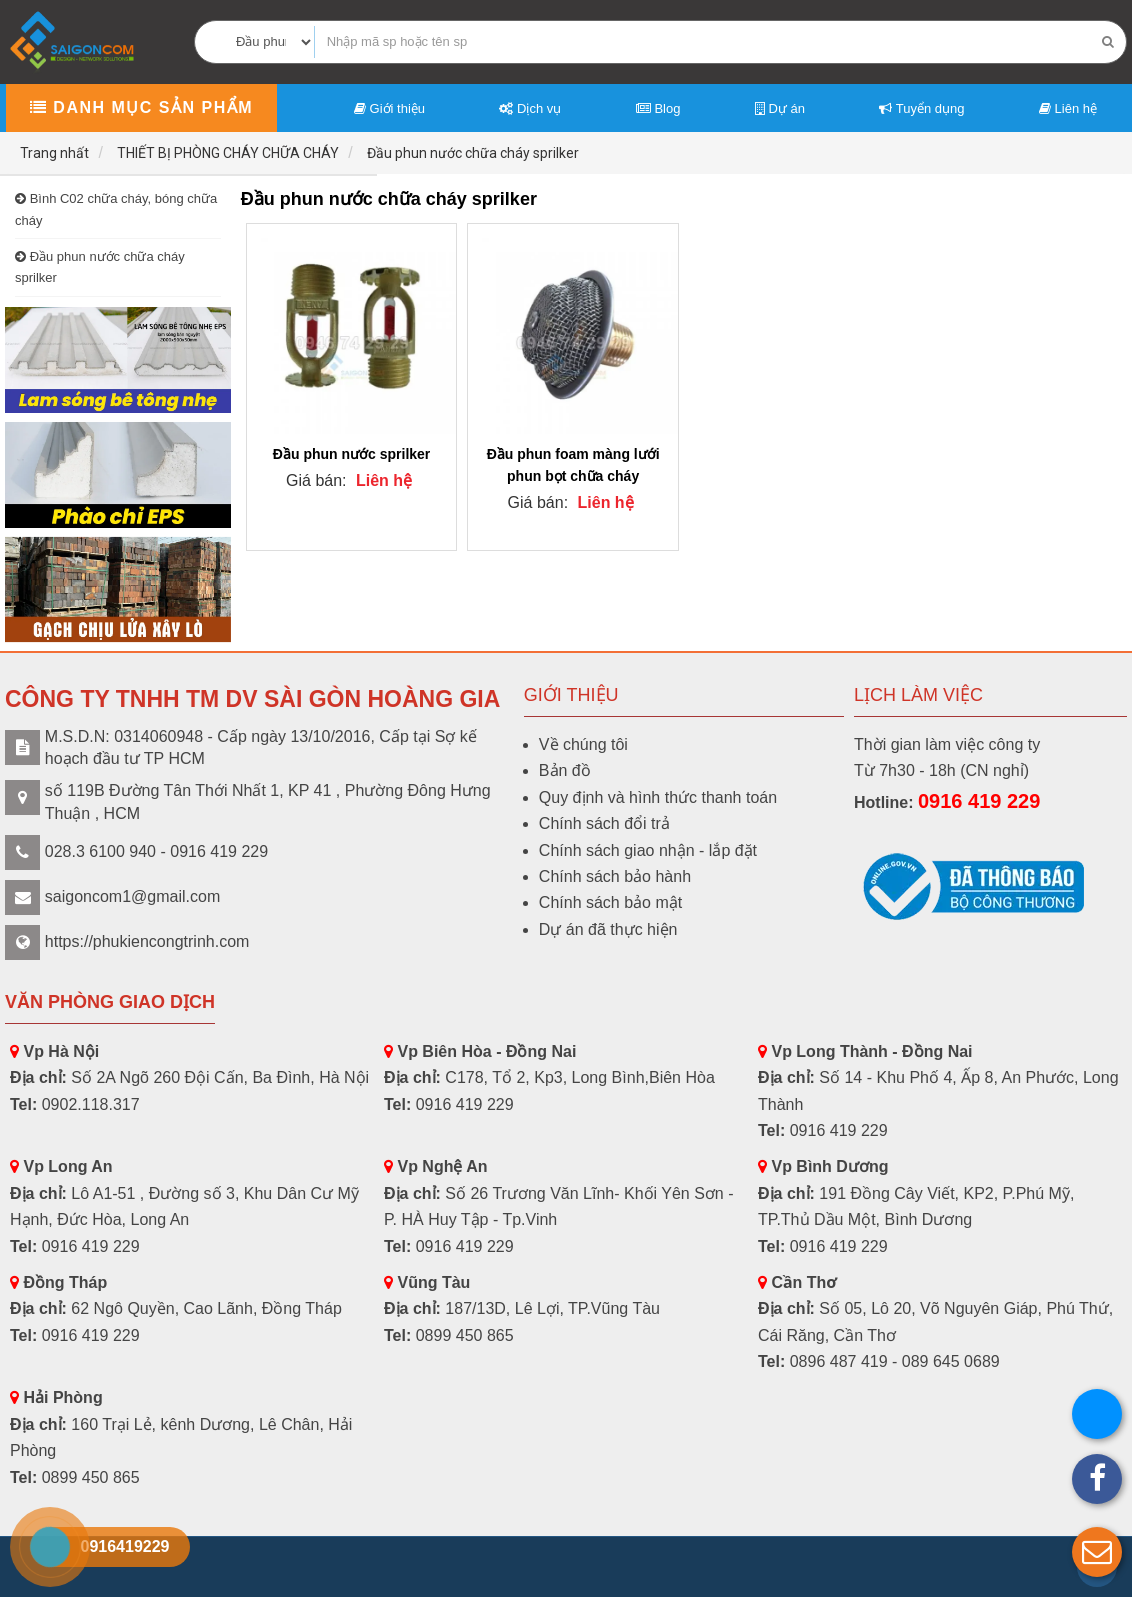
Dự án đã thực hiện (608, 929)
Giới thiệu (389, 108)
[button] (1097, 1552)
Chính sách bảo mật (610, 902)
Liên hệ (1068, 108)
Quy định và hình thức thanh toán (658, 797)
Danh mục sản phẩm (141, 107)
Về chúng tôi (583, 744)
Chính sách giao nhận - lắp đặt (648, 850)
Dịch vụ (530, 108)
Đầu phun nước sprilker (351, 454)
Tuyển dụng (921, 108)
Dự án (780, 108)
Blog (658, 108)
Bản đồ (565, 770)
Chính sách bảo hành (615, 876)
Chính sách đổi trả (604, 823)
